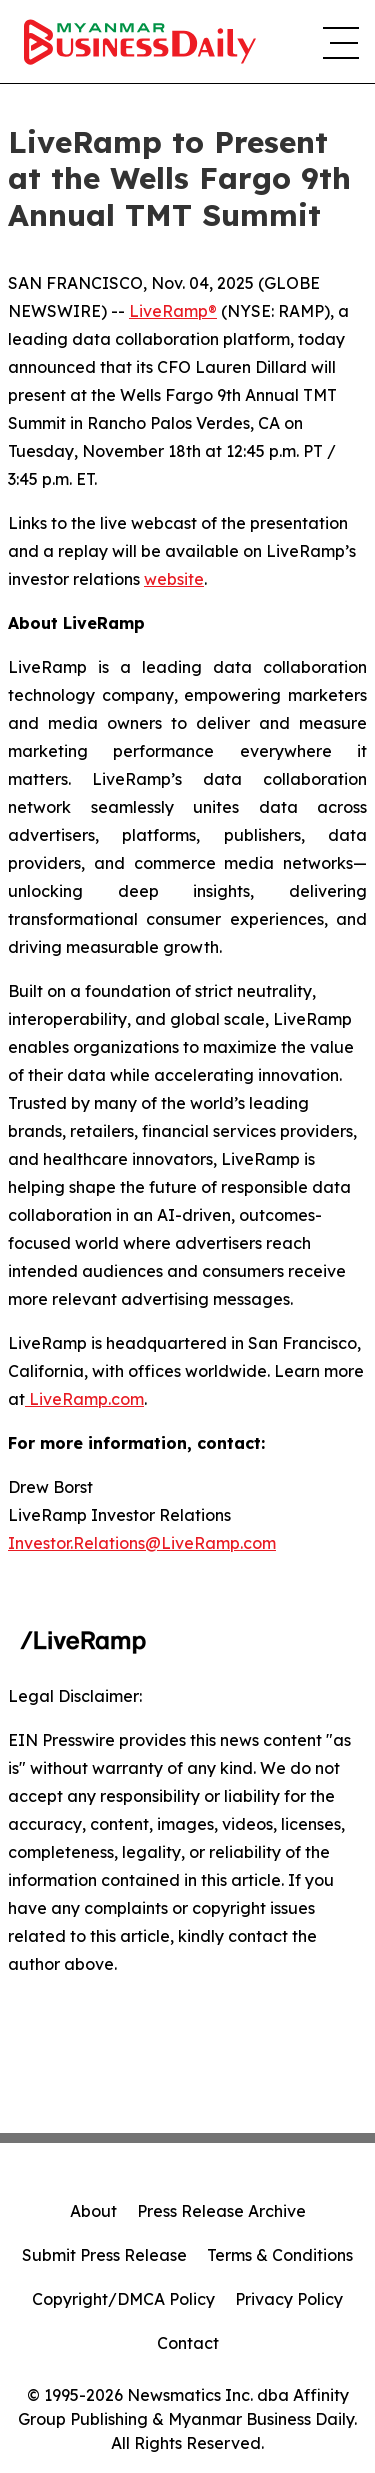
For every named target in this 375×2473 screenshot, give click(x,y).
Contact (188, 2343)
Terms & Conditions (280, 2255)
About (93, 2211)
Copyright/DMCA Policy (123, 2299)
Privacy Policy (289, 2299)
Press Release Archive (221, 2211)
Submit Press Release (104, 2255)
